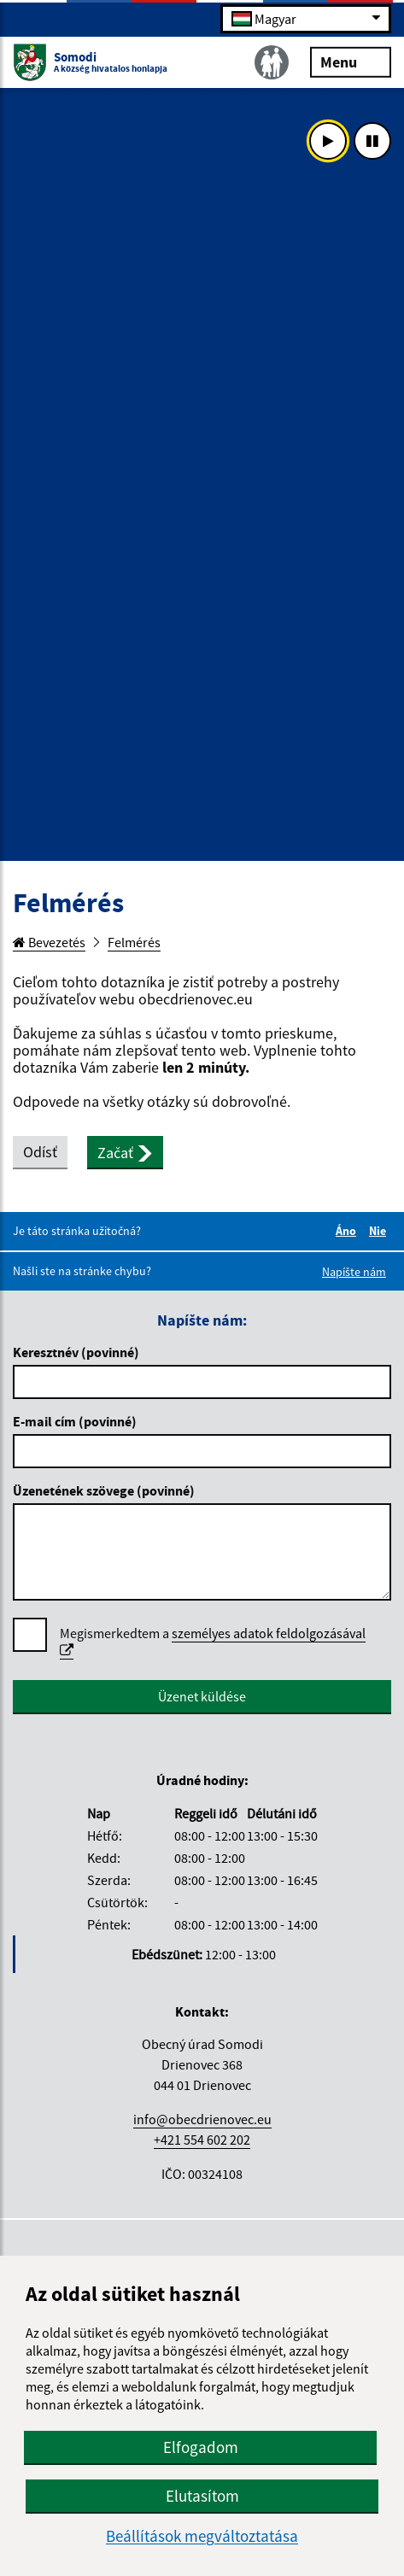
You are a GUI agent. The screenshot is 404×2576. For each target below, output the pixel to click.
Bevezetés (49, 942)
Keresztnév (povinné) (76, 1352)
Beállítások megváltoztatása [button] (202, 2536)
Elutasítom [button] (202, 2495)
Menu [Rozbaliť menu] (350, 61)
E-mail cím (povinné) (75, 1421)
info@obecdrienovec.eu (202, 2119)
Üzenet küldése (202, 1696)
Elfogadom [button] (200, 2447)
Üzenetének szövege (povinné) (104, 1490)
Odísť (40, 1152)
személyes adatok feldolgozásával (213, 1641)
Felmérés (134, 942)
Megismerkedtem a (213, 1642)
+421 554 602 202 (202, 2139)
